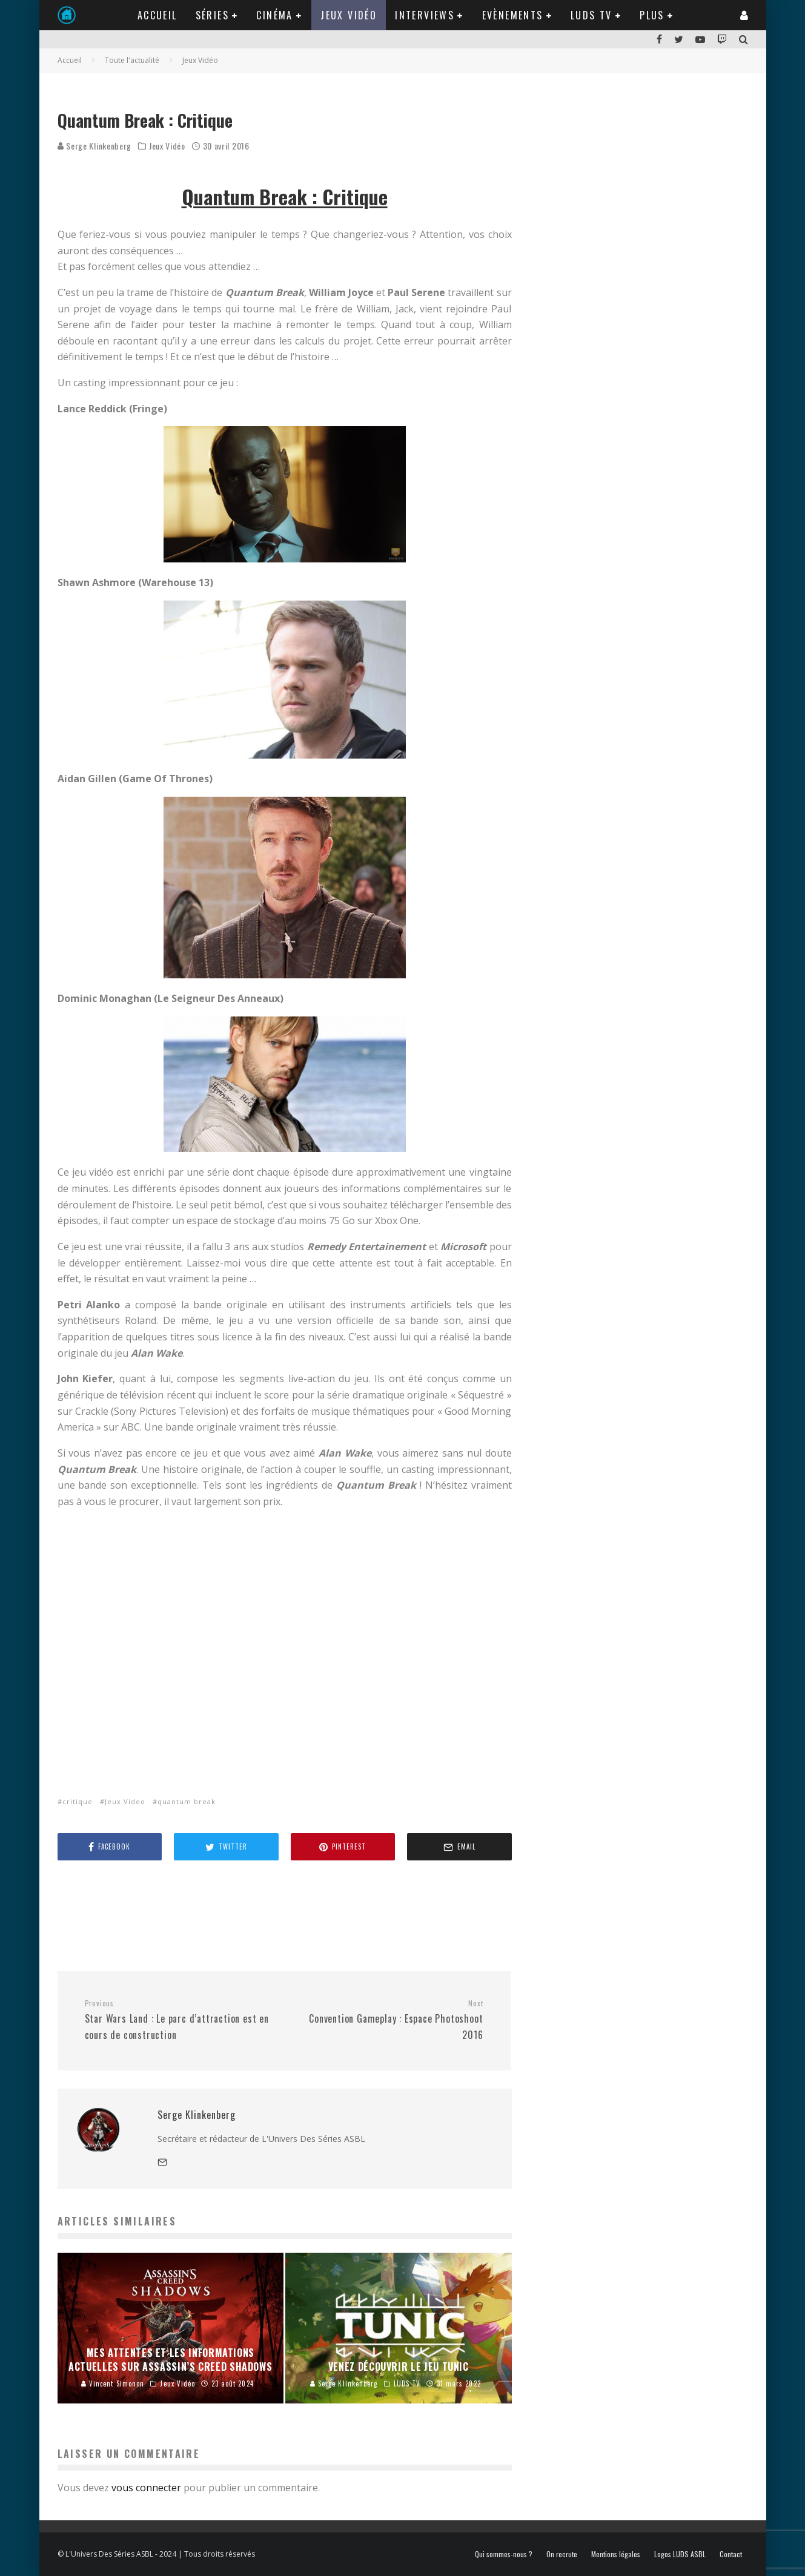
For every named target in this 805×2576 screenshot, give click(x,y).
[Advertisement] (278, 1915)
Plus (652, 15)
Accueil (157, 15)
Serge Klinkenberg (95, 145)
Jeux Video (125, 1801)
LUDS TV (591, 15)
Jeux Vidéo (348, 15)
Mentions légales (615, 2554)
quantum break (186, 1801)
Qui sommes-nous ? (503, 2554)
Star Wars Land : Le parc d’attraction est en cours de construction (180, 2020)
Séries (212, 15)
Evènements (512, 15)
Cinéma (274, 15)
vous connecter (146, 2487)
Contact (731, 2554)
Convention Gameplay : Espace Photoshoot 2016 (388, 2020)
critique (77, 1801)
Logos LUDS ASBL (680, 2554)
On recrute (561, 2554)
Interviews (424, 15)
